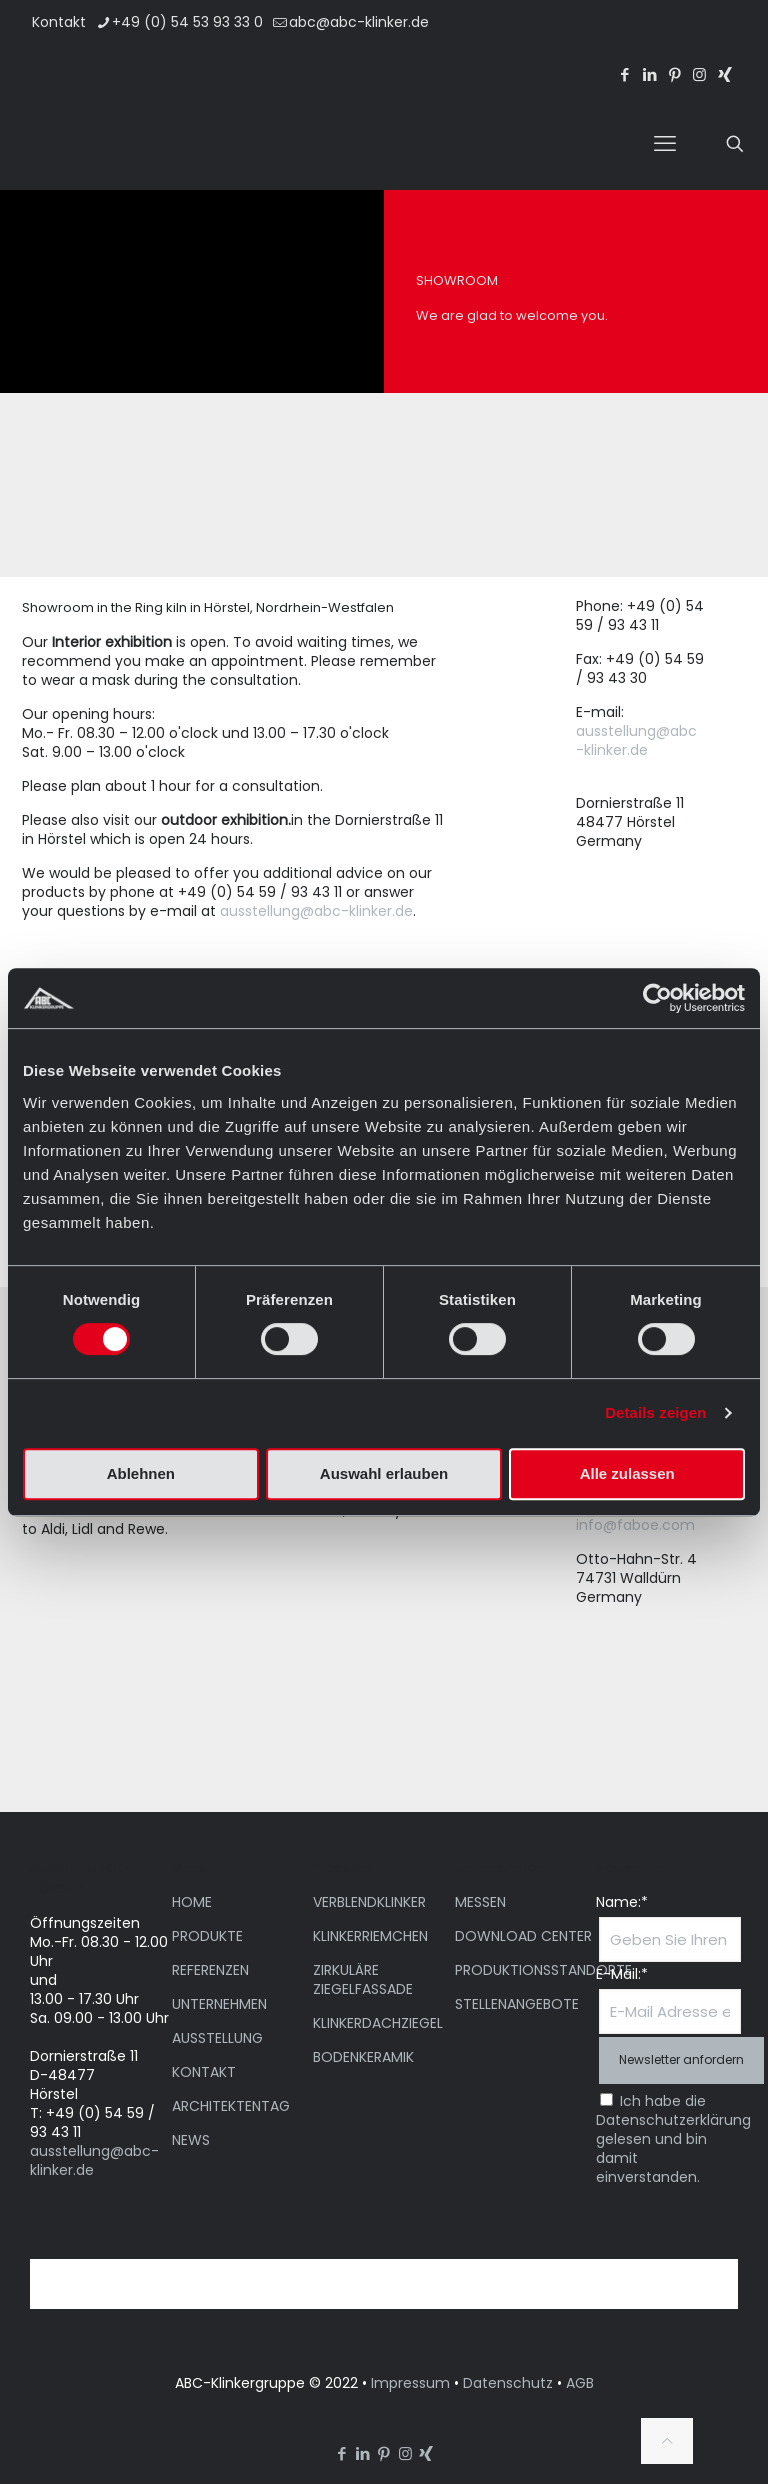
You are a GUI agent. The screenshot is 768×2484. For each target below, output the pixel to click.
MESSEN (480, 1902)
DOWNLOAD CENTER (523, 1936)
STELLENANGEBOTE (517, 2004)
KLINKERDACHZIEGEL (378, 2023)
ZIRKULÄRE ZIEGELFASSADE (363, 1979)
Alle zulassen (627, 1473)
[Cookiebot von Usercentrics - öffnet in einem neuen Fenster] (657, 998)
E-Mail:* (622, 1974)
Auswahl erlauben (384, 1473)
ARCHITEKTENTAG (231, 2106)
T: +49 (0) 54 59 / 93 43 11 (92, 2122)
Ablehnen (141, 1473)
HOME (192, 1902)
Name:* (622, 1902)
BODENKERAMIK (363, 2057)
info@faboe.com (635, 1525)
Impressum (410, 2383)
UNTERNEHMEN (219, 2004)
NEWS (191, 2140)
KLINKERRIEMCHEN (370, 1936)
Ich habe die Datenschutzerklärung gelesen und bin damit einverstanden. (673, 2139)
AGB (580, 2383)
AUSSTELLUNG (217, 2038)
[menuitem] (644, 38)
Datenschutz (508, 2383)
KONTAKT (204, 2072)
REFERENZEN (210, 1970)
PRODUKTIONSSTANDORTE (543, 1970)
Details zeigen (655, 1412)
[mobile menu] (665, 144)
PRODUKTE (207, 1936)
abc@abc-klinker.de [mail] (359, 22)
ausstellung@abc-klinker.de (316, 911)
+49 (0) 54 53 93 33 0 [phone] (187, 22)
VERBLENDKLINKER (369, 1902)
